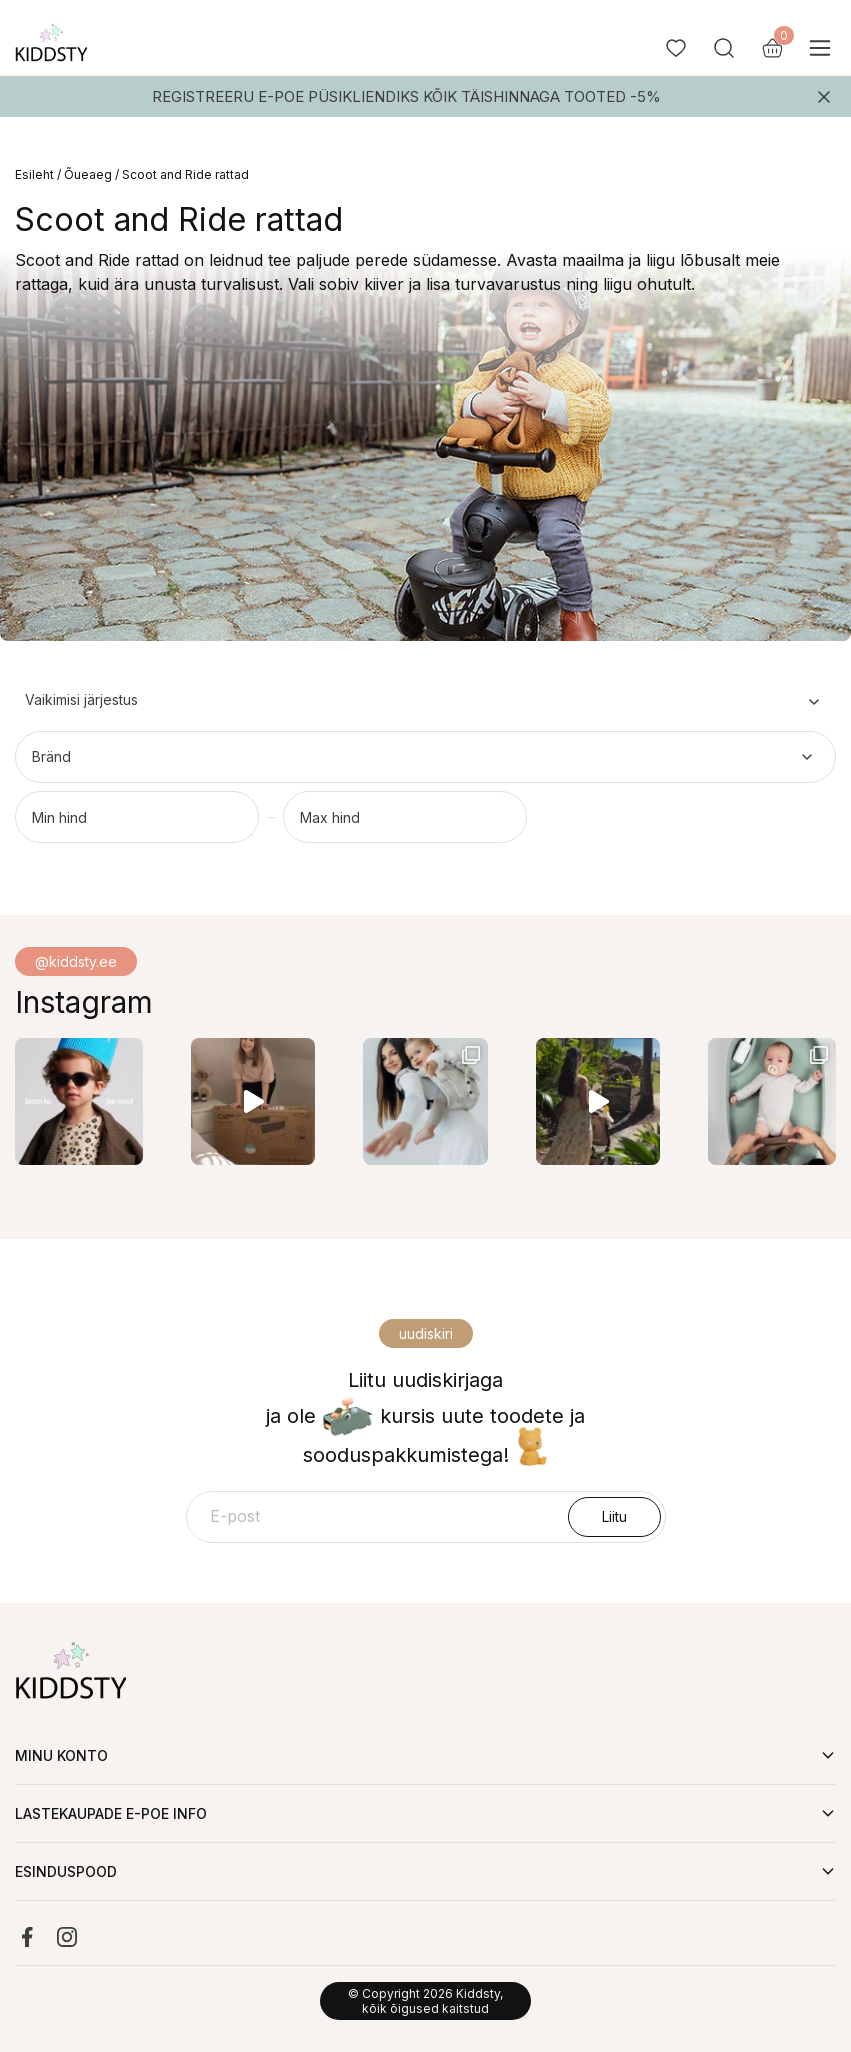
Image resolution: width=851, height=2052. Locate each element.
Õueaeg (88, 174)
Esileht (34, 174)
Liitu (614, 1516)
